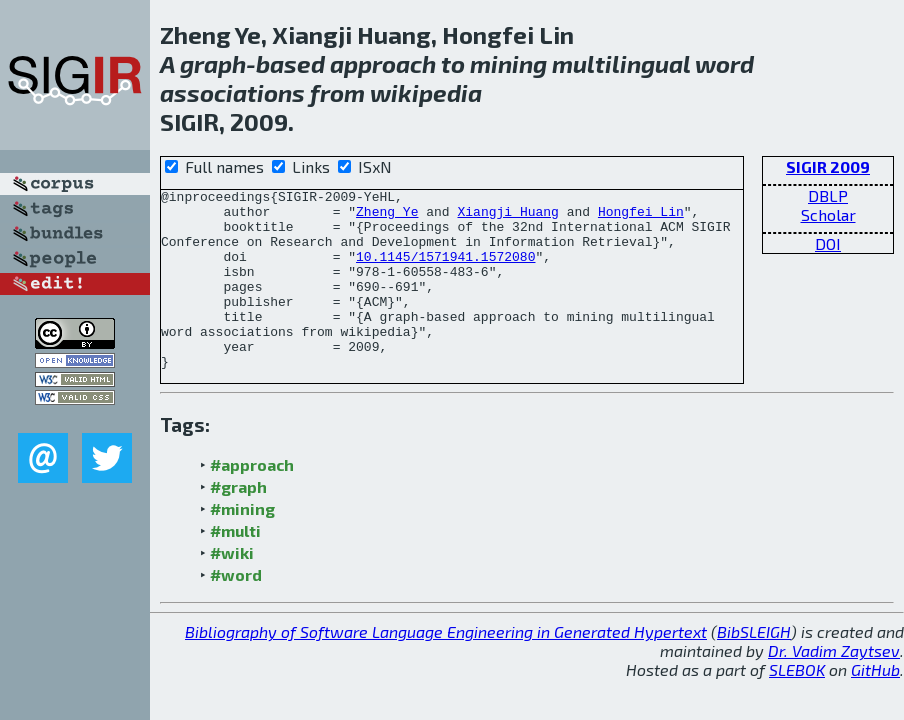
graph (213, 63)
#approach (252, 500)
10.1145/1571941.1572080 (445, 271)
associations (232, 92)
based (290, 63)
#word (236, 610)
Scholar (828, 214)
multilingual (621, 63)
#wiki (232, 588)
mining (508, 63)
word (724, 63)
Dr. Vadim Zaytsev (834, 686)
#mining (242, 544)
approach (383, 63)
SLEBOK (797, 705)
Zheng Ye (387, 217)
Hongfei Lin (641, 217)
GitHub (875, 705)
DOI (828, 243)
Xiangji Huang (507, 217)
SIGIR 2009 (828, 166)
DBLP (828, 195)
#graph (238, 522)
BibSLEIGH (754, 667)
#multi (235, 566)
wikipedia (426, 92)
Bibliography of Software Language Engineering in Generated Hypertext (446, 667)
